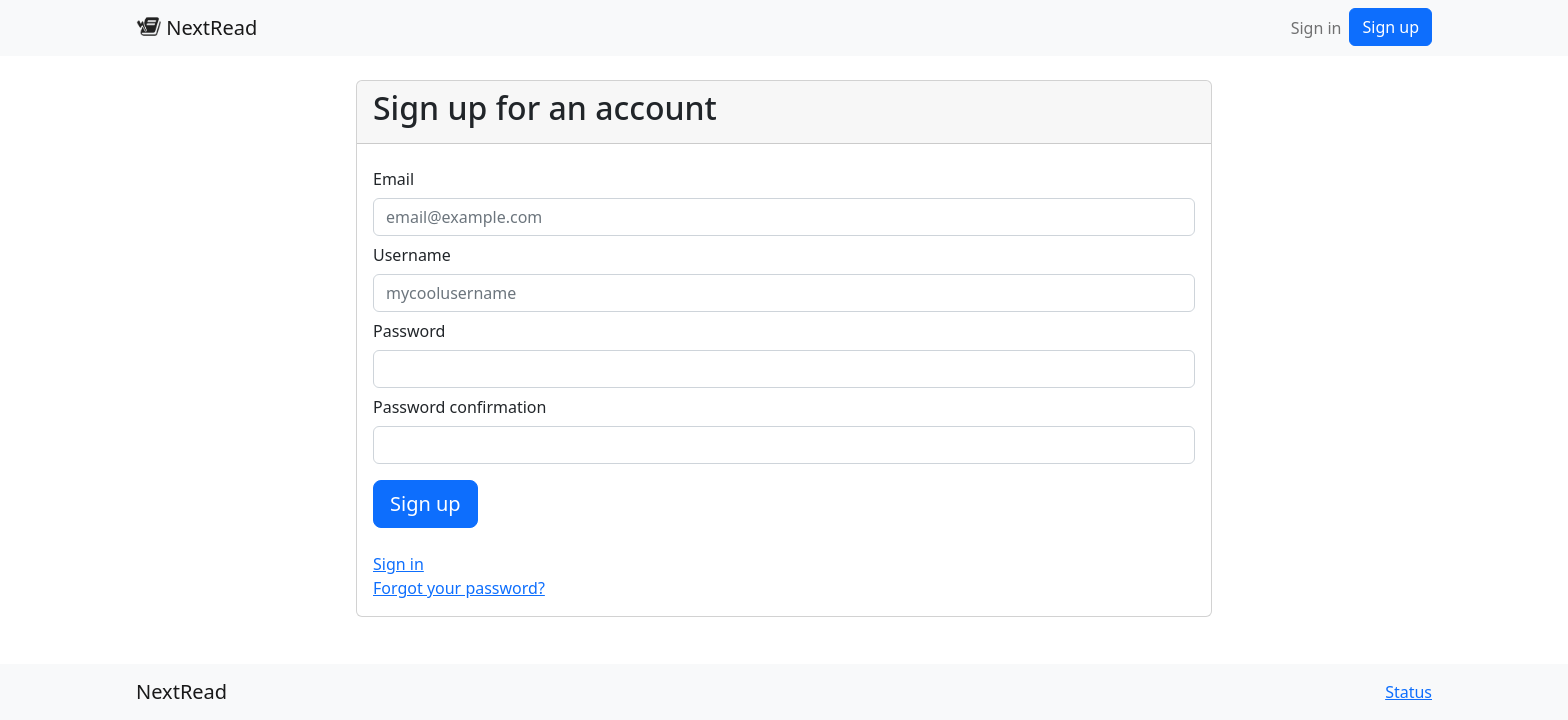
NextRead (196, 27)
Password (409, 331)
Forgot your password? (459, 588)
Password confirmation (459, 407)
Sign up (1390, 27)
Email (393, 179)
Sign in (1316, 28)
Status (1408, 692)
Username (412, 255)
